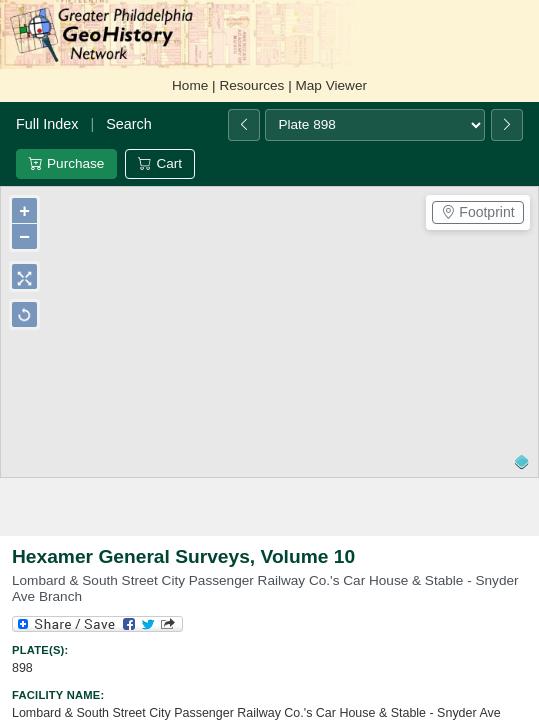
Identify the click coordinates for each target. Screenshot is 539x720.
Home (190, 85)
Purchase (66, 163)
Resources (251, 85)
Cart (160, 163)
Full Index (47, 124)
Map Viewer (331, 85)
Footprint (477, 212)
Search (129, 124)
